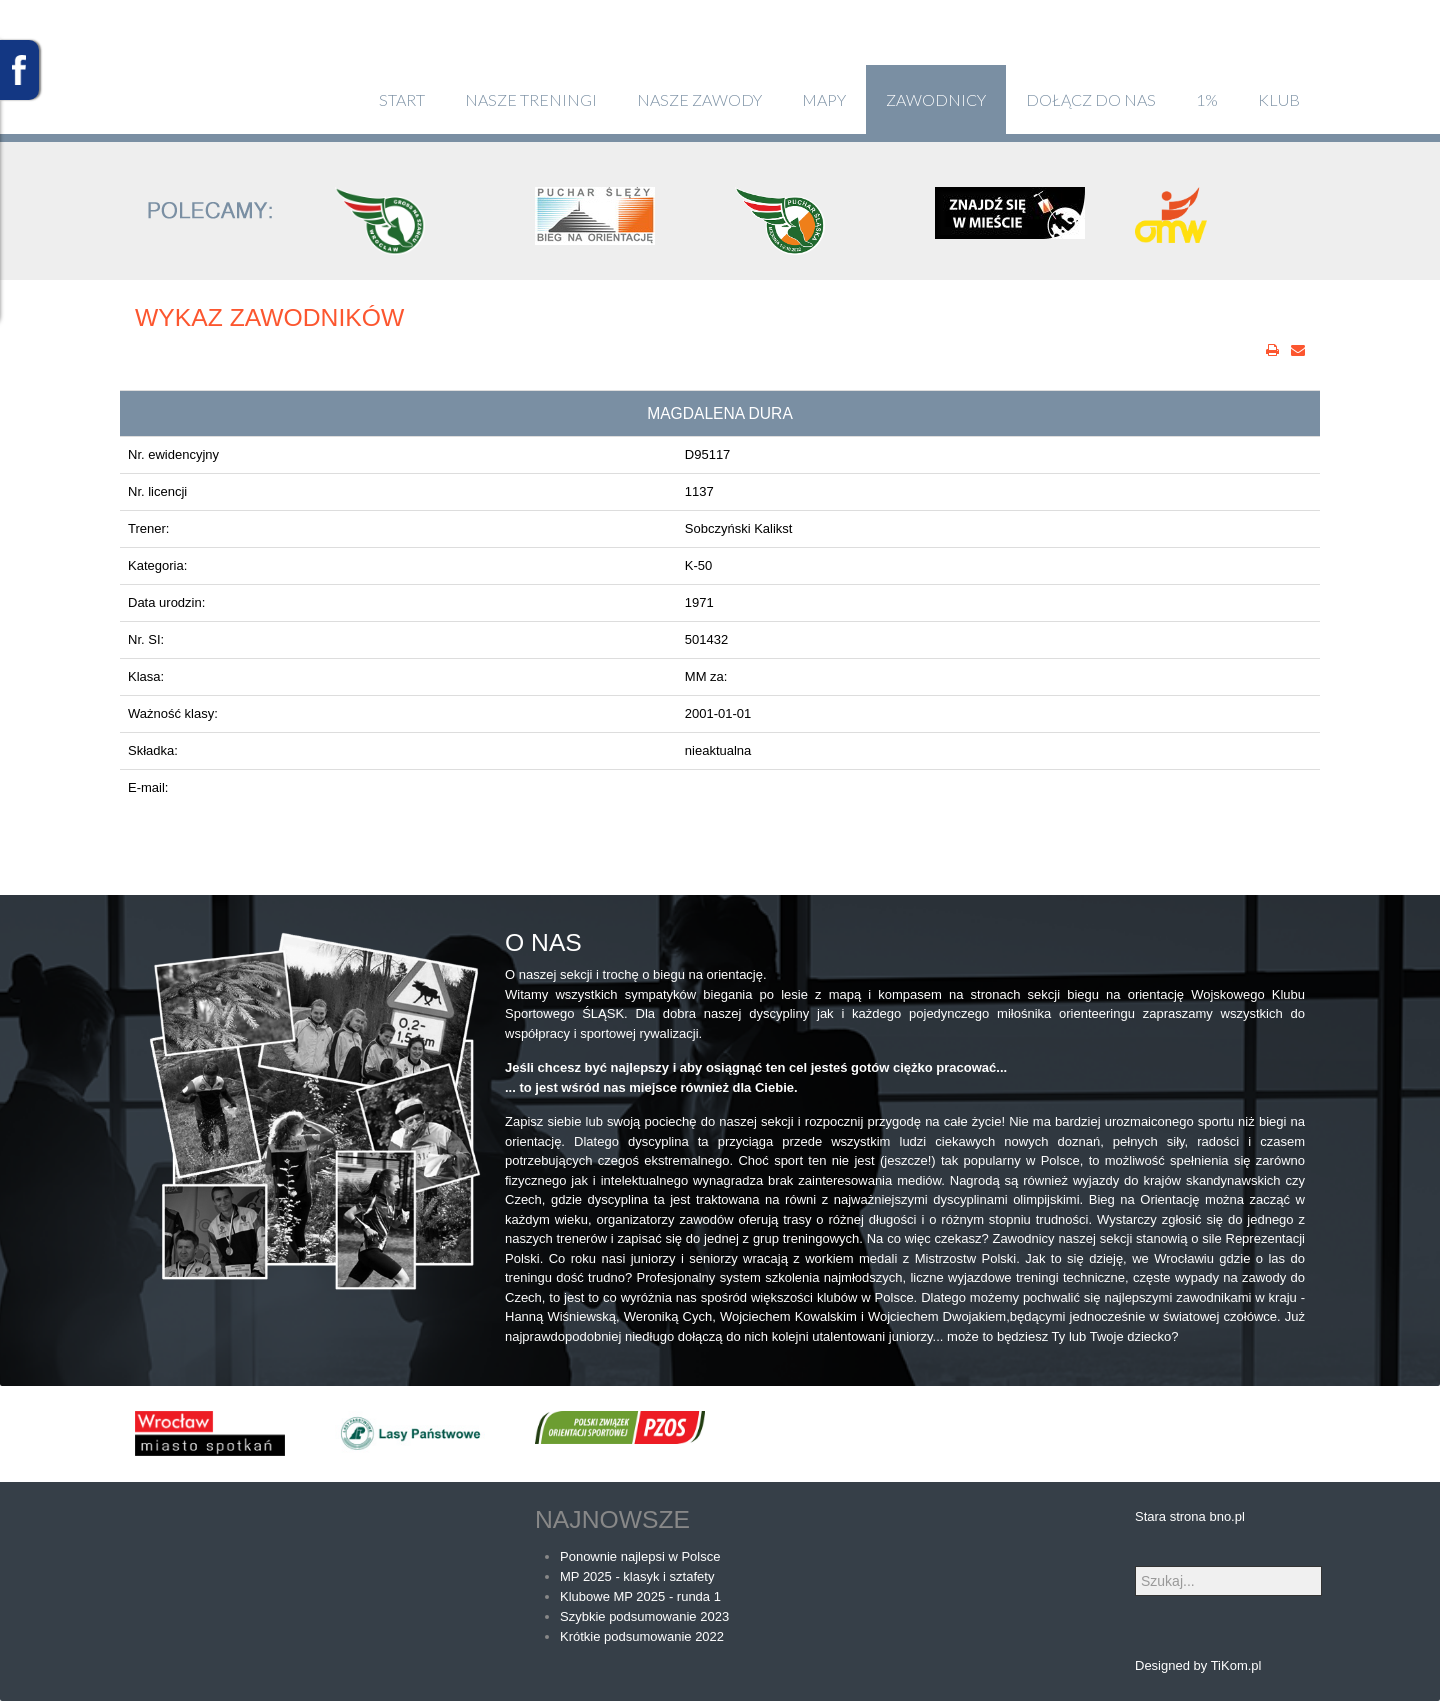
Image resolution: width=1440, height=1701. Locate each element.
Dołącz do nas (1091, 99)
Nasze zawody (699, 99)
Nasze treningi (531, 99)
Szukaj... (1135, 1566)
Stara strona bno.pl (1190, 1516)
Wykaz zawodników (269, 317)
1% (1207, 99)
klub (1279, 99)
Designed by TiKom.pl (1198, 1665)
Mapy (824, 99)
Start (402, 99)
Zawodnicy (936, 99)
